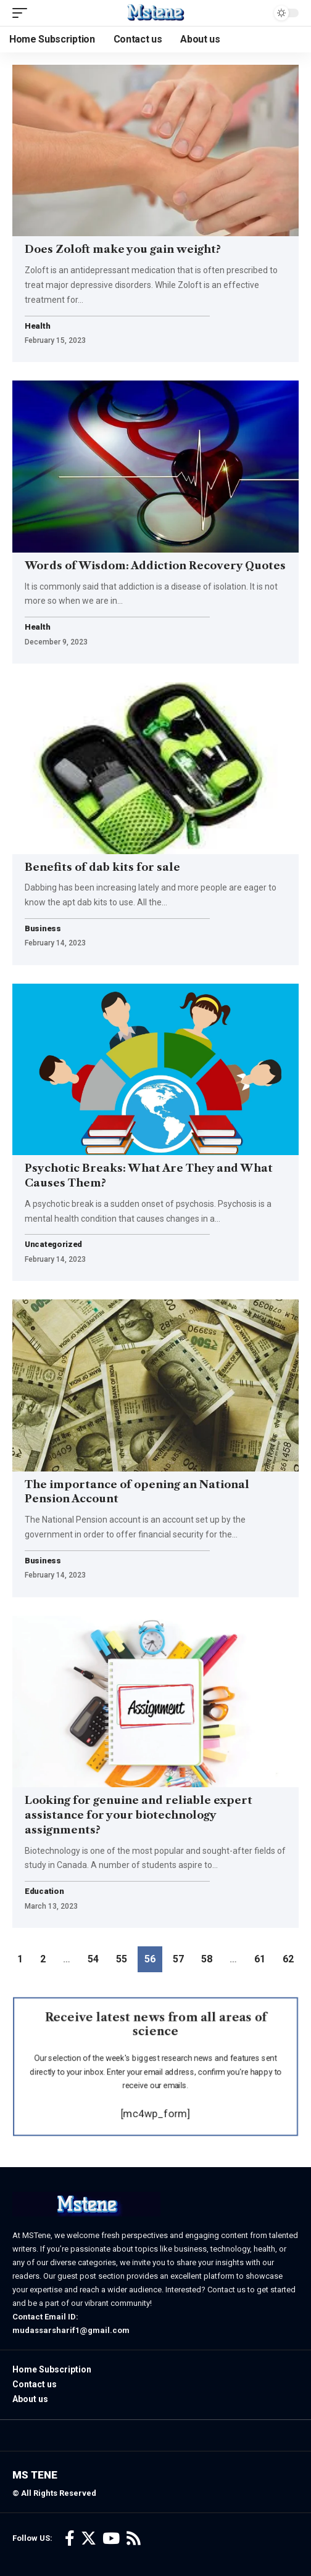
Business (43, 929)
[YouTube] (111, 2538)
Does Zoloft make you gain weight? (123, 249)
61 (259, 1959)
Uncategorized (53, 1245)
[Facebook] (70, 2538)
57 (178, 1959)
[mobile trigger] (22, 13)
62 (288, 1959)
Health (37, 326)
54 (93, 1959)
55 (121, 1959)
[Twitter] (88, 2538)
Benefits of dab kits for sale (104, 867)
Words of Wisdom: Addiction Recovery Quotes (155, 565)
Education (44, 1892)
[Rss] (133, 2538)
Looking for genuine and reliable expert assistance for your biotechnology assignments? (138, 1815)
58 (206, 1959)
